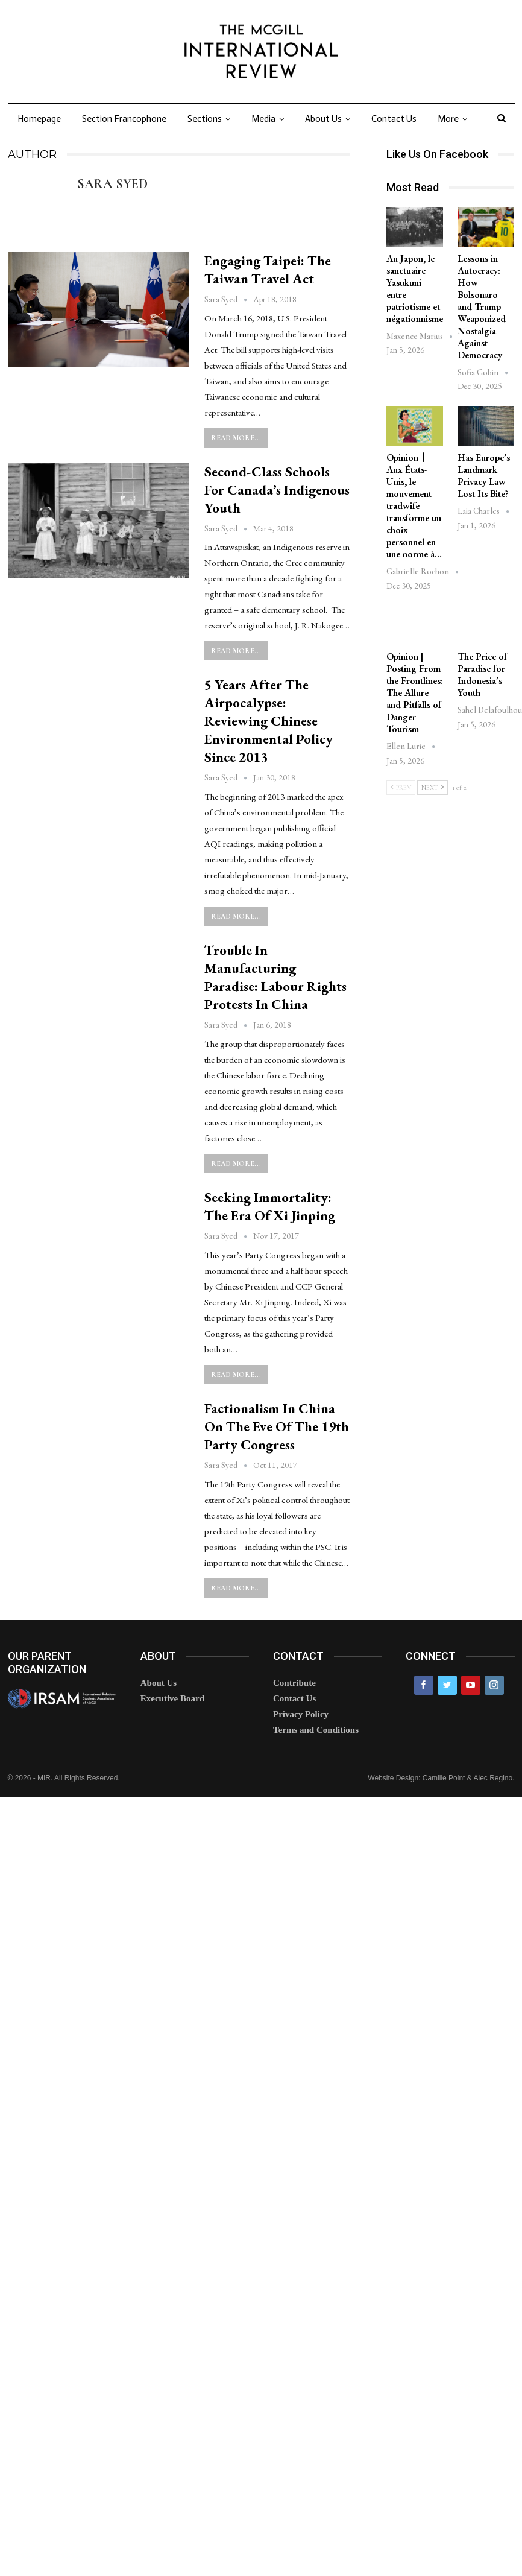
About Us (323, 118)
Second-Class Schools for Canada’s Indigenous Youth (277, 490)
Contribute (294, 1683)
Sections (204, 118)
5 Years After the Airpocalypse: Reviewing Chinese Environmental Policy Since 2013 (268, 721)
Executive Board (172, 1698)
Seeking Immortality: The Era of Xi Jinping (269, 1206)
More (448, 118)
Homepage (39, 118)
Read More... (236, 438)
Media (263, 118)
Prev (401, 787)
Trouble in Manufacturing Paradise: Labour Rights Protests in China (275, 977)
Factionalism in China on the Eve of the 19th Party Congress (276, 1426)
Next (432, 787)
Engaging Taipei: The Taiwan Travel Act (267, 270)
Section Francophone (124, 118)
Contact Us (394, 118)
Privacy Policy (301, 1714)
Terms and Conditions (316, 1730)
